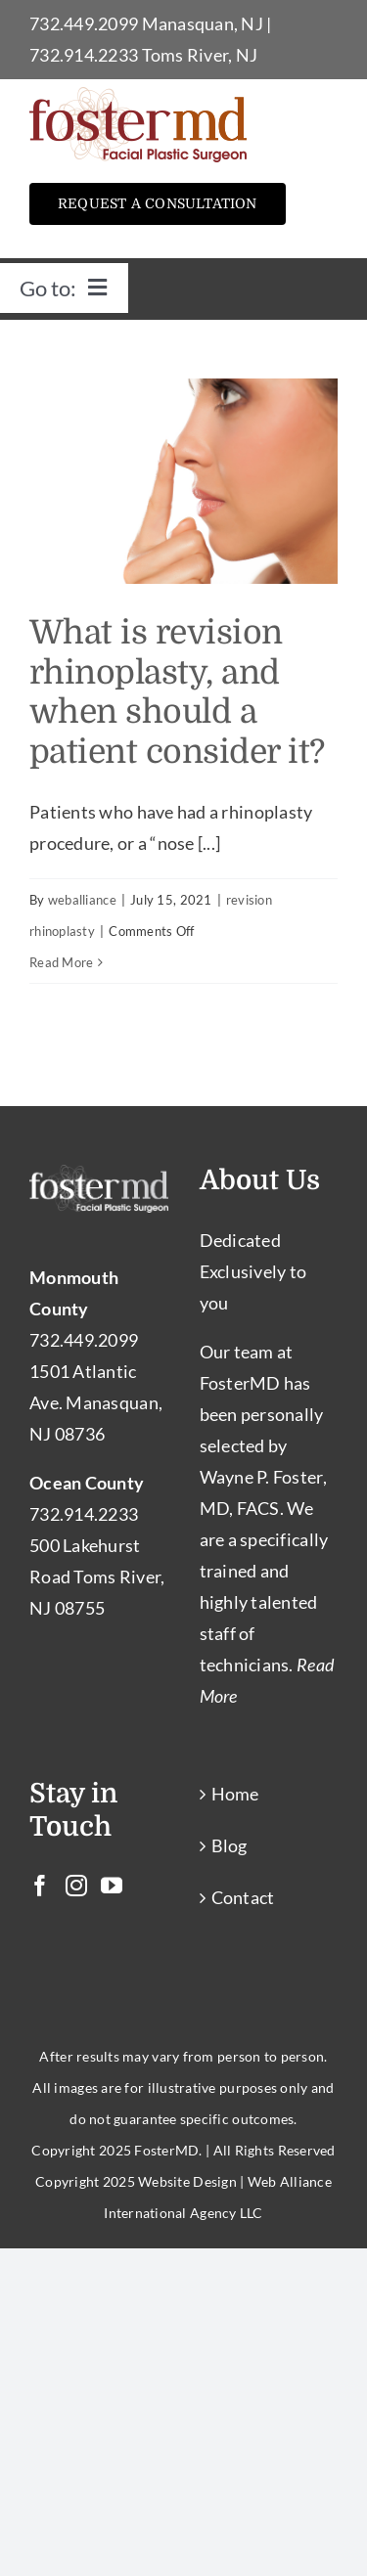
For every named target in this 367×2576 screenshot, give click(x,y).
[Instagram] (76, 1885)
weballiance (82, 900)
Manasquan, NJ (203, 23)
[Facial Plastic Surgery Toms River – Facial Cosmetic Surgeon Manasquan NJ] (138, 96)
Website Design (187, 2181)
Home (235, 1793)
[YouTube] (111, 1885)
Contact (243, 1897)
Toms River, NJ (200, 55)
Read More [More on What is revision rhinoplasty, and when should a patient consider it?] (61, 962)
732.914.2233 (83, 55)
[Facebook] (40, 1885)
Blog (229, 1845)
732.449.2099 (83, 23)
